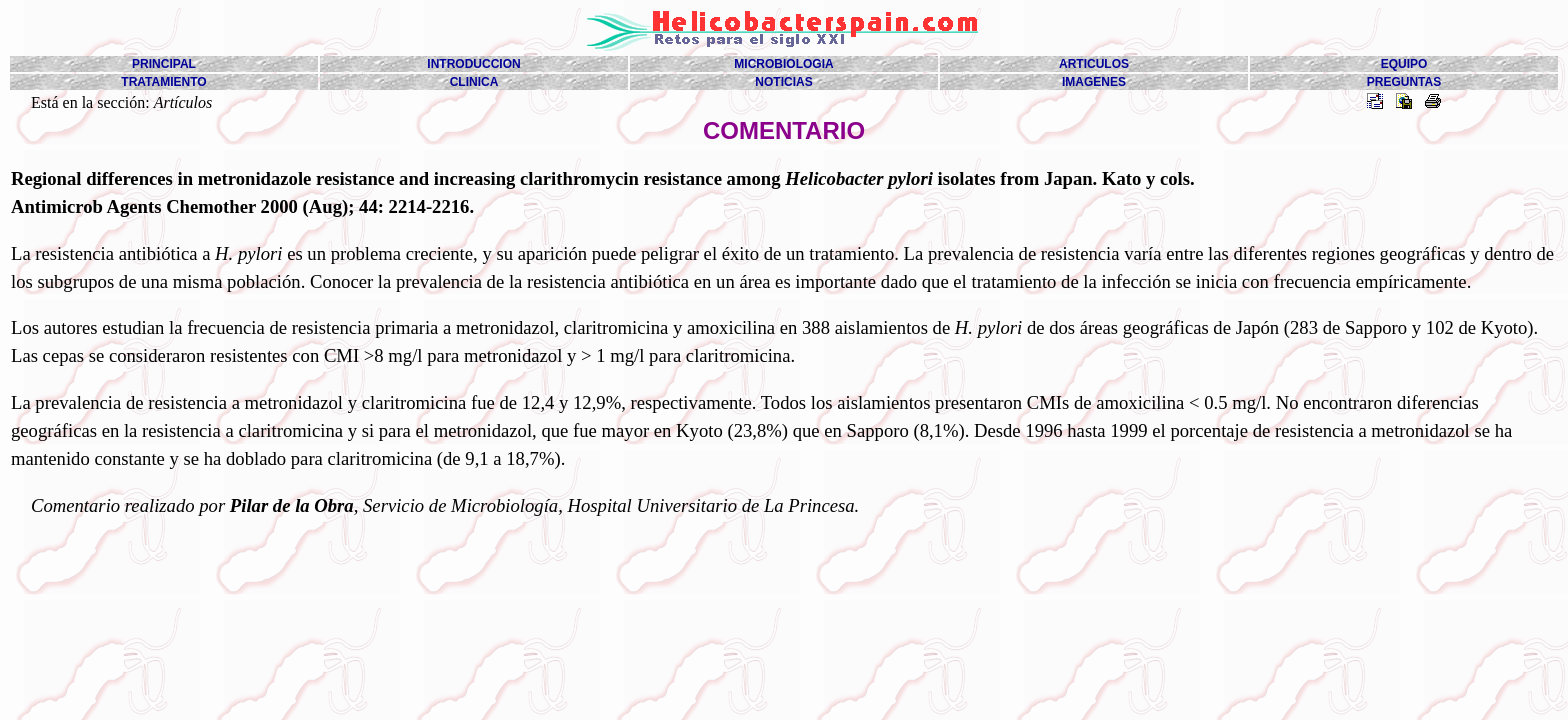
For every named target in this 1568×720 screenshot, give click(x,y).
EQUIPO (1404, 64)
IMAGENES (1094, 82)
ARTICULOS (1094, 64)
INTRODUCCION (473, 64)
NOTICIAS (783, 82)
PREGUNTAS (1404, 82)
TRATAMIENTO (163, 82)
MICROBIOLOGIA (783, 64)
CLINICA (474, 82)
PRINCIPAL (164, 64)
